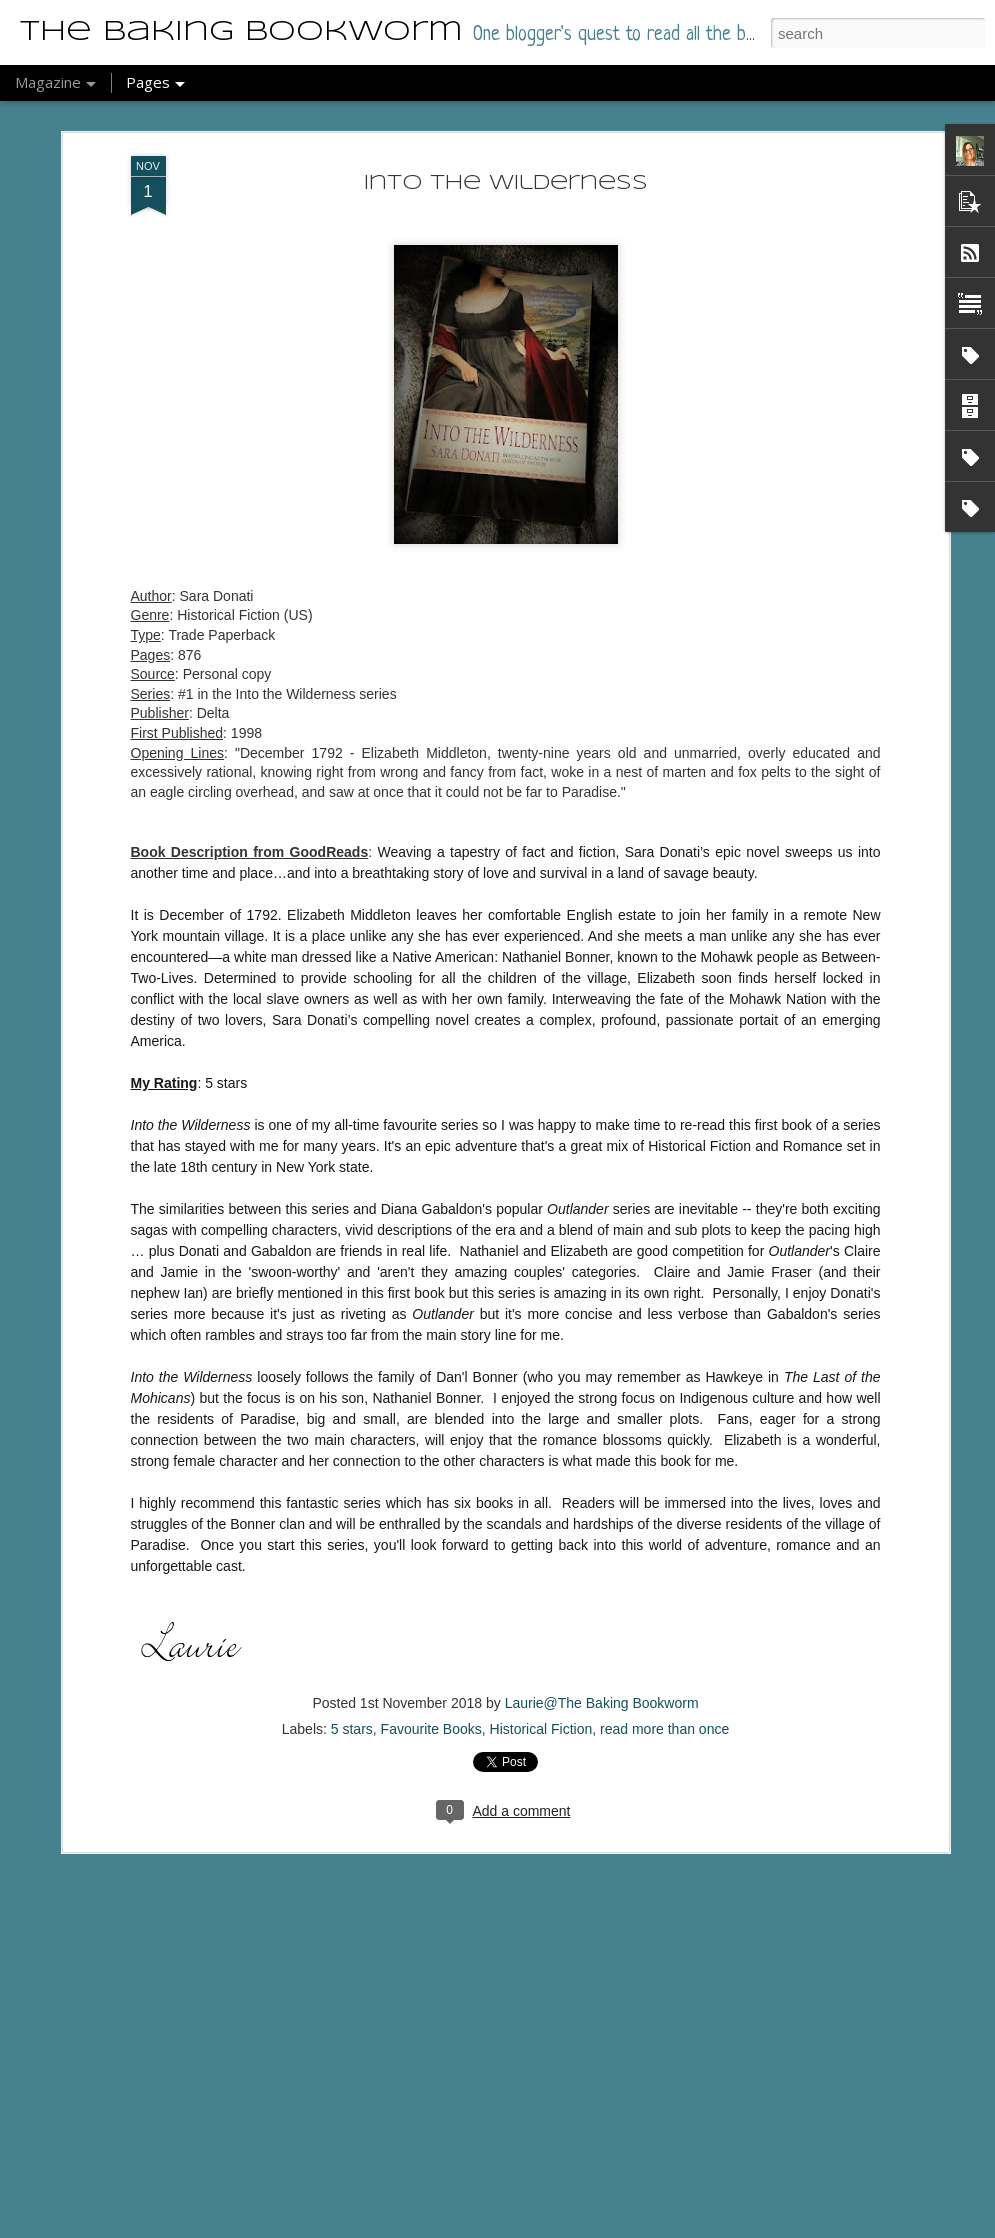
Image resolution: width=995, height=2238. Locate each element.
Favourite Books (431, 1673)
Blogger (503, 2227)
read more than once (664, 1673)
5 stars (352, 1673)
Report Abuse (561, 2227)
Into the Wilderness (506, 127)
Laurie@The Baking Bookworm (602, 1647)
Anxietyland (381, 2214)
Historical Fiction (541, 1673)
